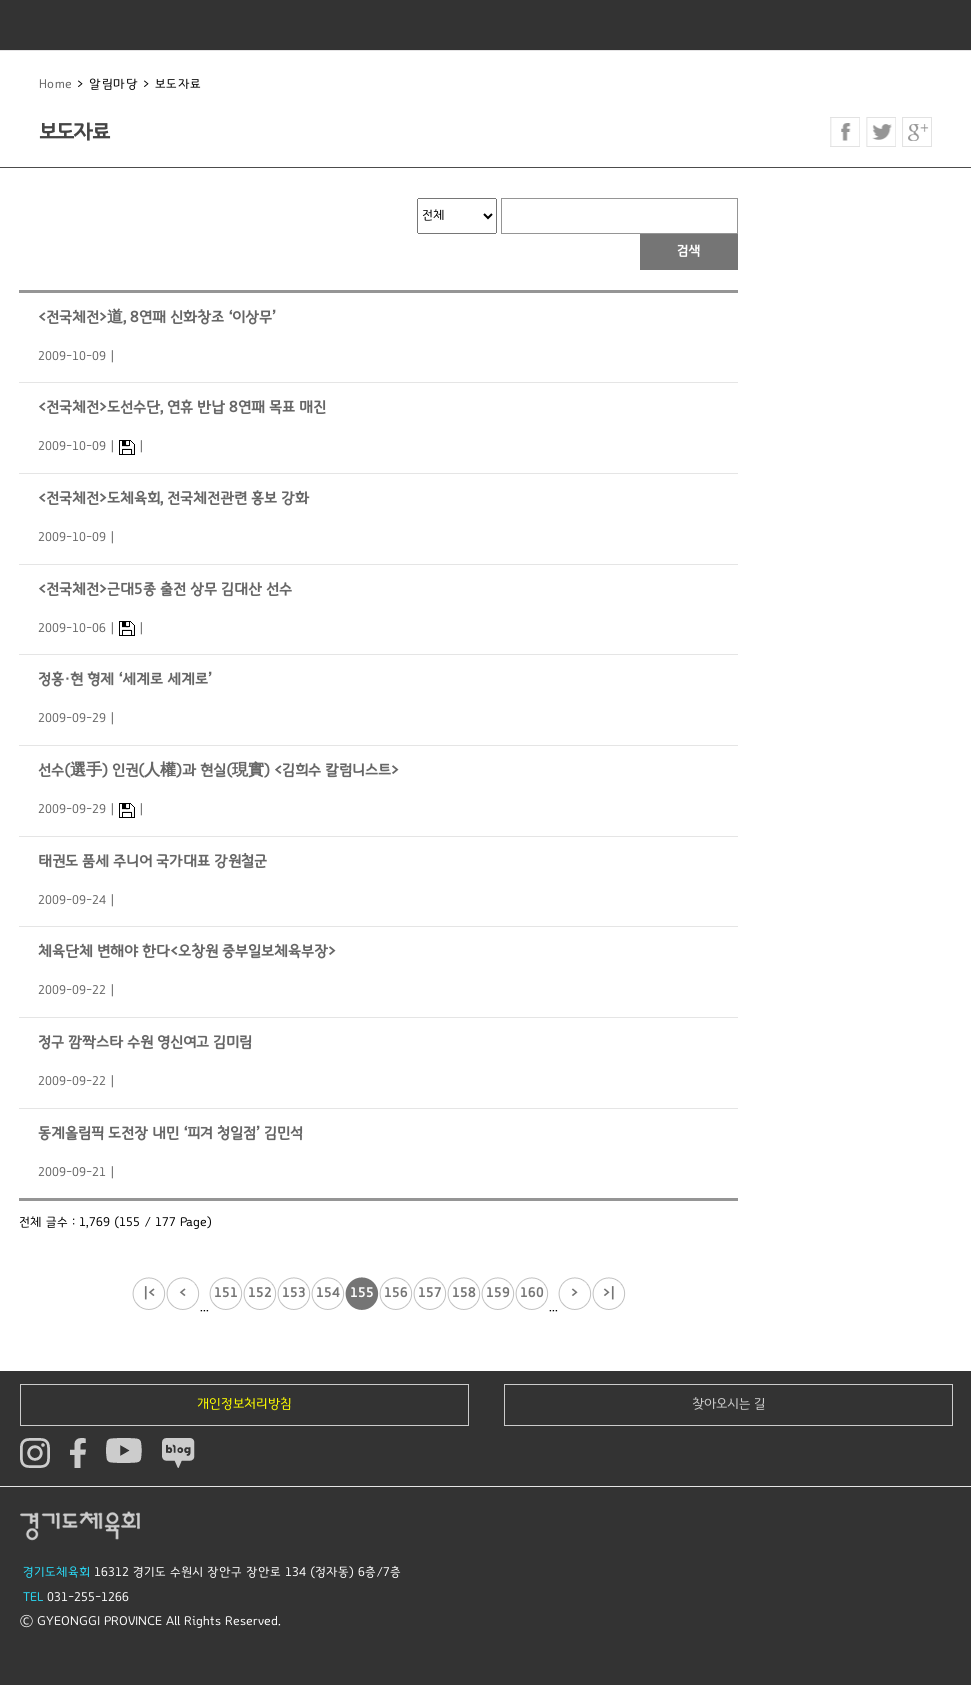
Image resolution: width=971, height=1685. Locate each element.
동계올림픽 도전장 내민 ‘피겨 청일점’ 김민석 (170, 1133)
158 (464, 1293)
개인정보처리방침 (244, 1404)
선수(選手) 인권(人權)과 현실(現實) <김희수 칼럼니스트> (218, 770)
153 (294, 1293)
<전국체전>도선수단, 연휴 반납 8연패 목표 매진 (182, 407)
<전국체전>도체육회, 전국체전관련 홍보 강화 (173, 498)
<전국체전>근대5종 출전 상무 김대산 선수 (165, 589)
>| (609, 1293)
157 (430, 1293)
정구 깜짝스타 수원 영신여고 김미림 (145, 1042)
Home (56, 84)
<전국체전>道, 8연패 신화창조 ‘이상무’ (157, 317)
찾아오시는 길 (729, 1404)
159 (498, 1293)
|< (149, 1293)
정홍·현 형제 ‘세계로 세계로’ (125, 679)
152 (260, 1293)
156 (396, 1293)
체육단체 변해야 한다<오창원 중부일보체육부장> (187, 951)
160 (532, 1293)
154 (328, 1293)
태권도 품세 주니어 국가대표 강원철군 (152, 861)
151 (226, 1293)
